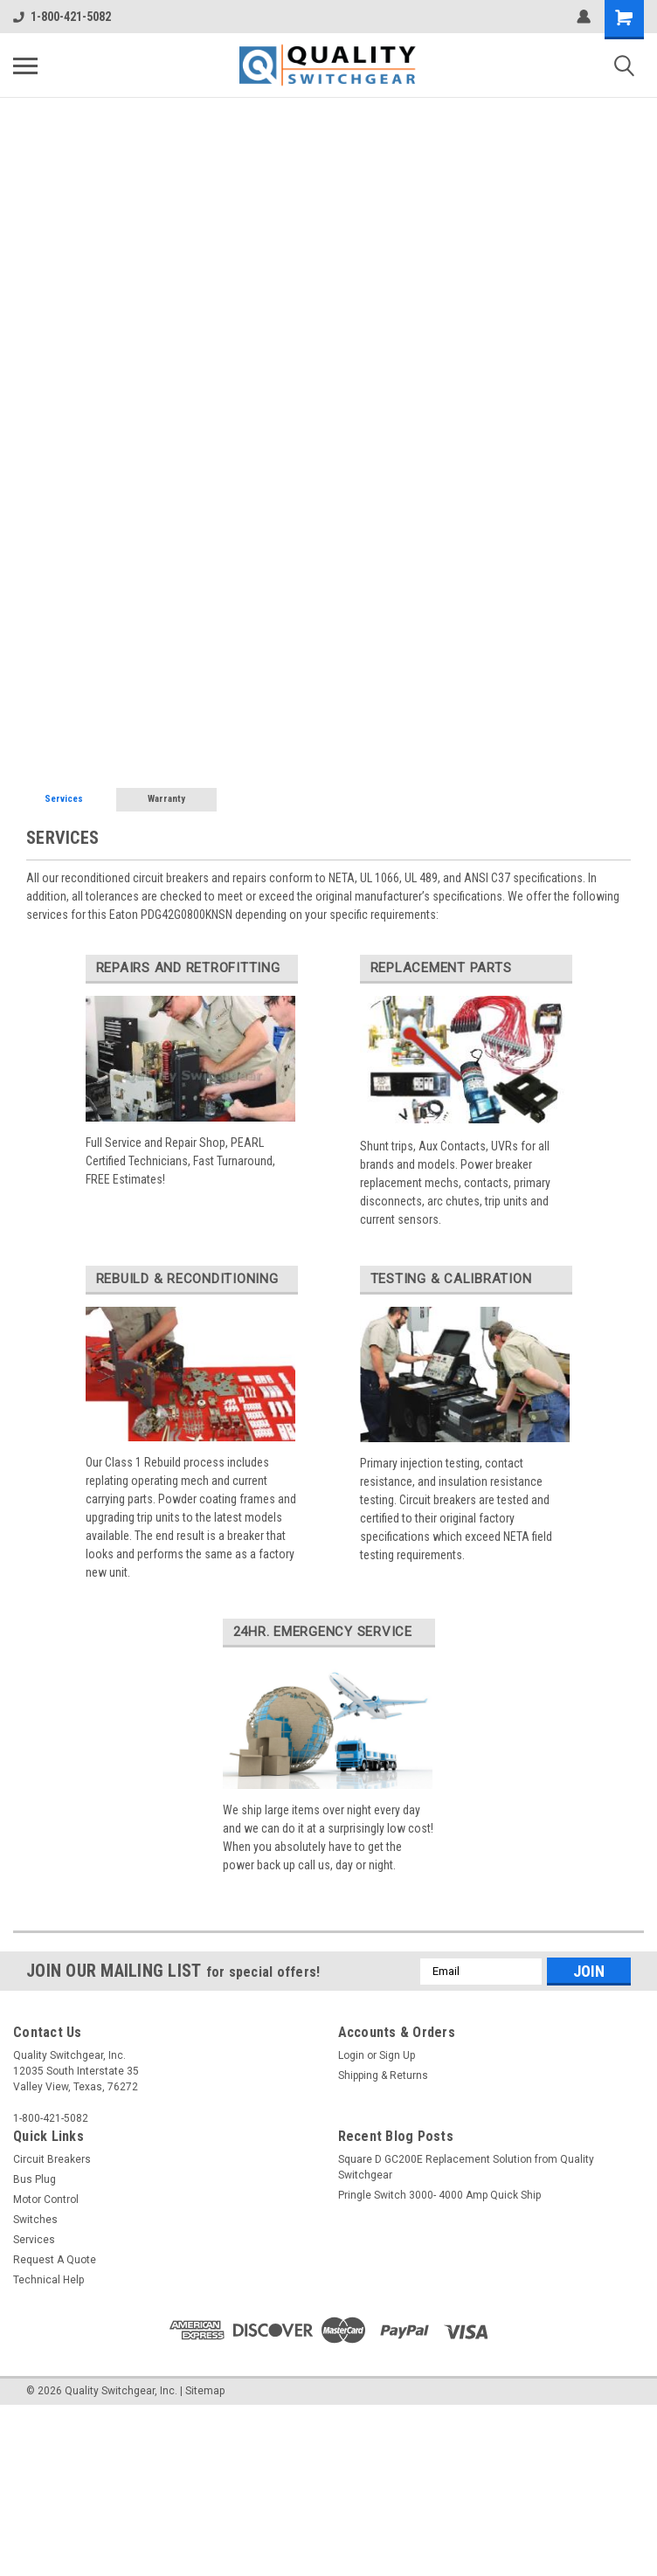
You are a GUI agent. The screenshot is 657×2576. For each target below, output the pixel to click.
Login (351, 2055)
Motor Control (46, 2199)
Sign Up (397, 2055)
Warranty (166, 799)
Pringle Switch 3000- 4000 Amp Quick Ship (439, 2195)
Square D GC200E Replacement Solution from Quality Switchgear (466, 2167)
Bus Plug (34, 2179)
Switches (35, 2219)
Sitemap (205, 2391)
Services (64, 799)
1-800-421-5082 (62, 17)
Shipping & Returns (383, 2075)
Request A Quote (54, 2260)
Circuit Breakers (52, 2159)
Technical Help (48, 2280)
